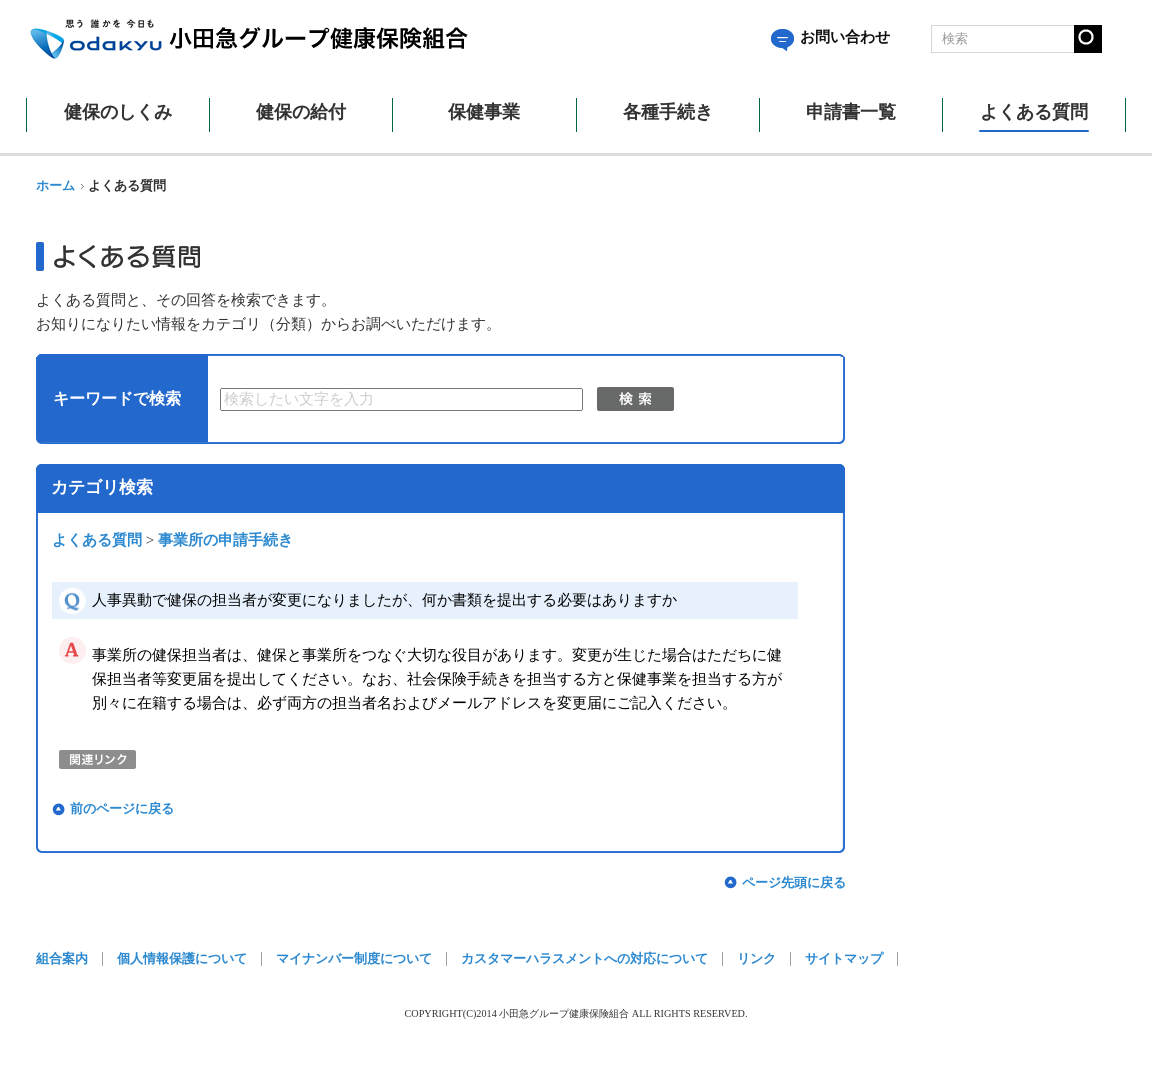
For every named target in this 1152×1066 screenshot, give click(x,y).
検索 (635, 399)
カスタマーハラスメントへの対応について (584, 959)
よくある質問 (97, 540)
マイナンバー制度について (354, 959)
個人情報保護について (182, 959)
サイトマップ (844, 959)
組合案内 (62, 959)
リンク (756, 959)
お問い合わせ (830, 37)
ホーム (55, 186)
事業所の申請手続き (225, 540)
